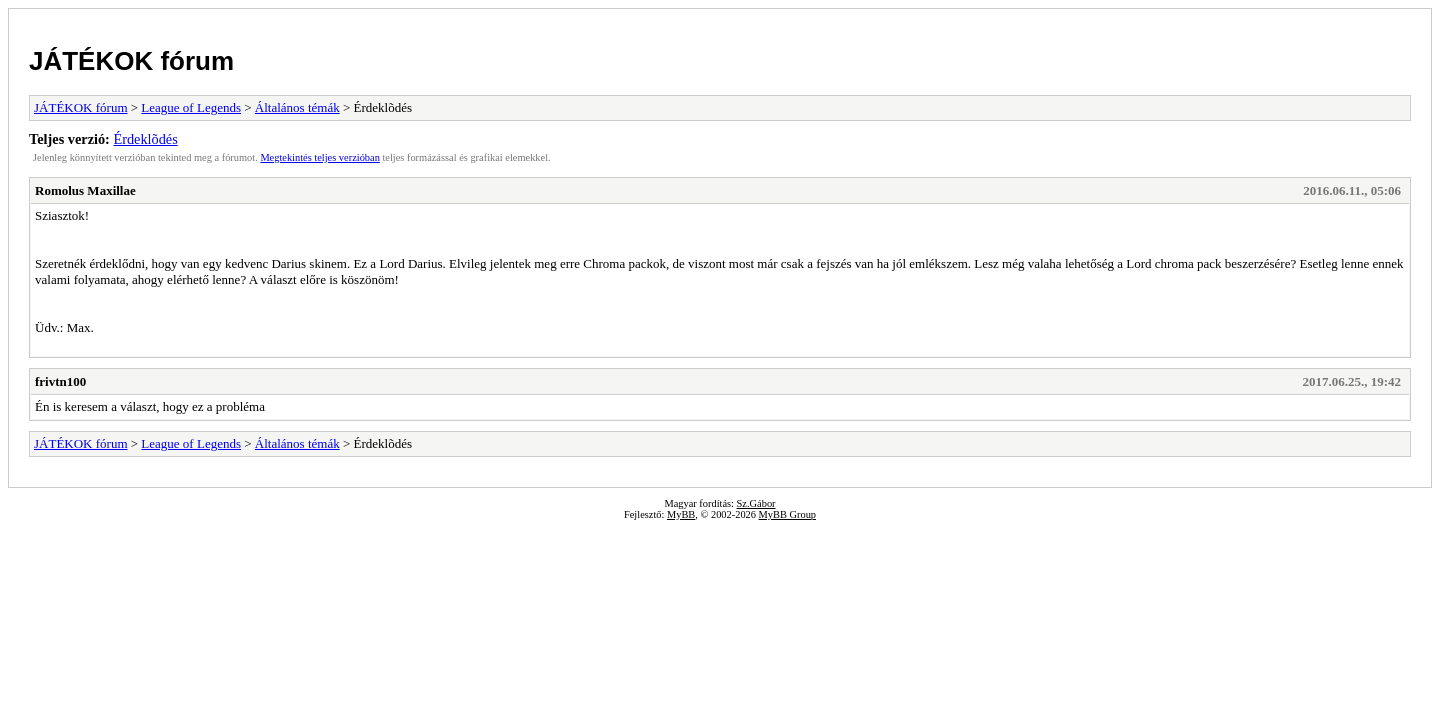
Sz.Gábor (756, 503)
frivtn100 (60, 381)
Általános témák (297, 107)
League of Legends (191, 107)
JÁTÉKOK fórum (131, 61)
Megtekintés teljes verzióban (319, 157)
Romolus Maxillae (85, 190)
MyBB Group (787, 514)
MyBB (681, 514)
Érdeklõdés (145, 139)
